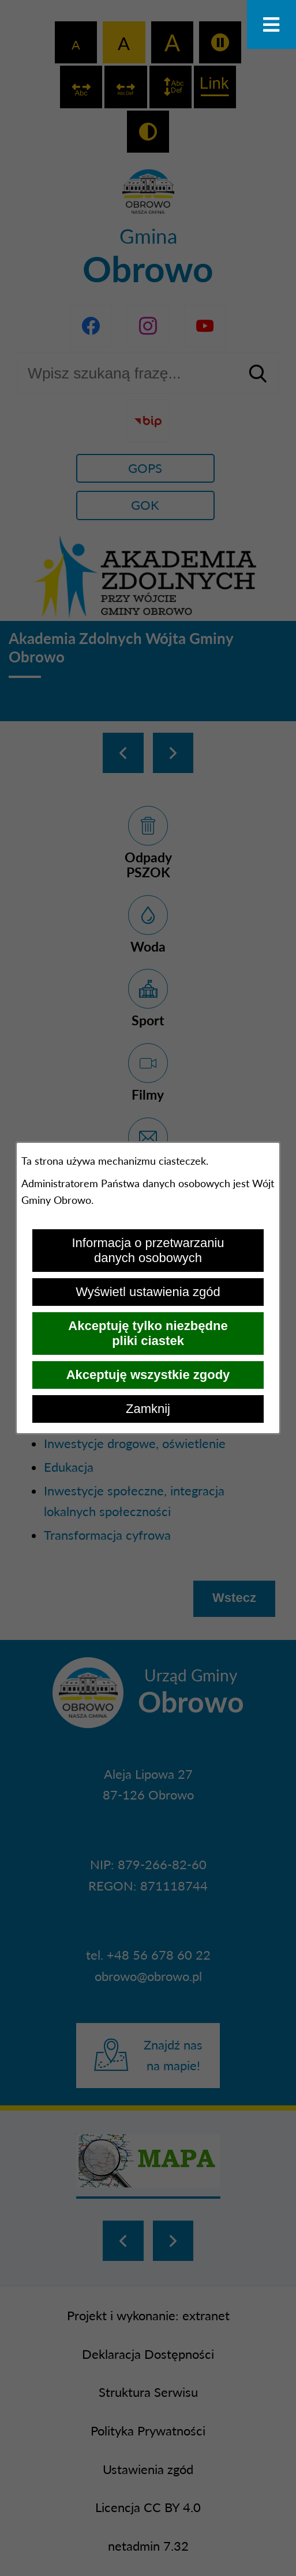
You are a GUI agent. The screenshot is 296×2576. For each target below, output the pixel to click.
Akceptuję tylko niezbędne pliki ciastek (147, 1333)
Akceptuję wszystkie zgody (148, 1374)
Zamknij (148, 1408)
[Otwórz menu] (271, 24)
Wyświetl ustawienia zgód (148, 1292)
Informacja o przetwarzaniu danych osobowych (148, 1250)
